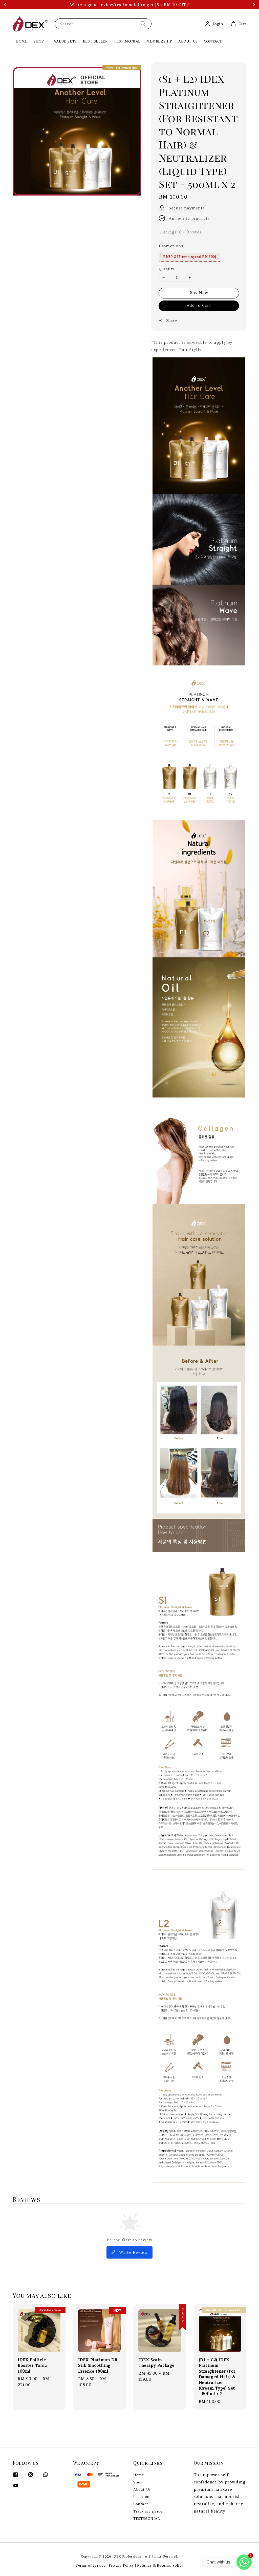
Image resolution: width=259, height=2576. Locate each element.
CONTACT (213, 41)
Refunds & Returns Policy (160, 2565)
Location (141, 2496)
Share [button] (168, 320)
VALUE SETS (65, 41)
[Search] (143, 24)
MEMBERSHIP (159, 41)
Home (138, 2475)
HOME (21, 41)
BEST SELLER (95, 41)
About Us (142, 2489)
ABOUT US (188, 41)
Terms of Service (90, 2565)
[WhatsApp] (244, 2562)
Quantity (166, 269)
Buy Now (199, 292)
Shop (138, 2482)
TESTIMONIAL (127, 41)
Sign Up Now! (173, 4)
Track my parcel (148, 2511)
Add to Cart (199, 305)
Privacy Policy (121, 2565)
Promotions (171, 245)
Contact (140, 2504)
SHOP (38, 41)
